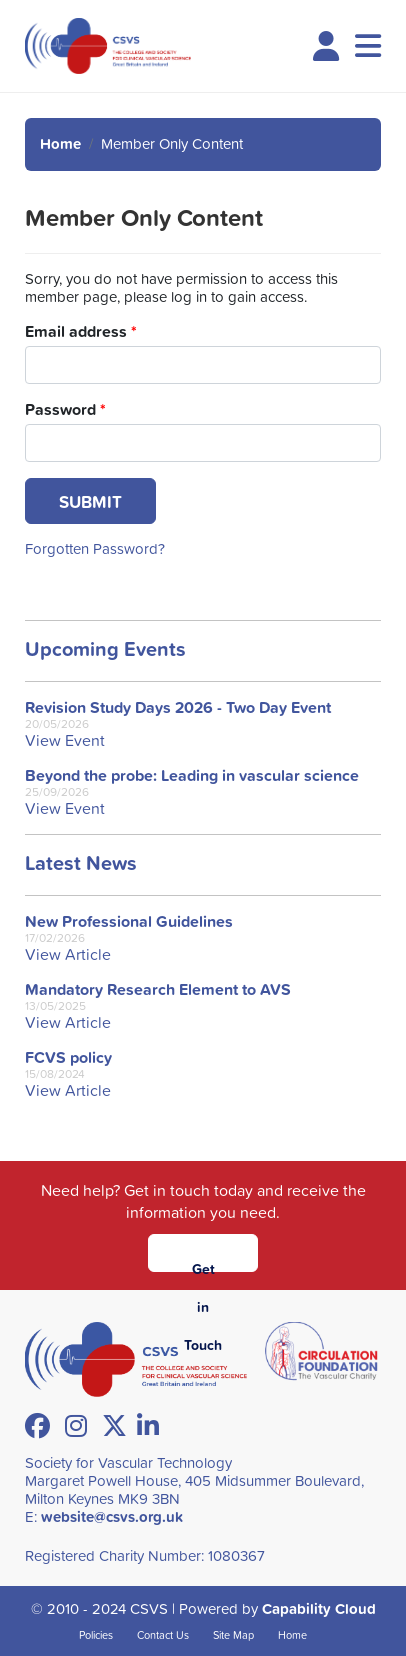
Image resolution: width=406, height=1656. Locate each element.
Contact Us (163, 1634)
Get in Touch (203, 1265)
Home (60, 143)
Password (65, 409)
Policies (96, 1634)
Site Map (233, 1634)
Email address (81, 331)
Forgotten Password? (95, 548)
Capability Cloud (319, 1608)
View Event (65, 740)
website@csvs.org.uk (112, 1516)
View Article (68, 954)
